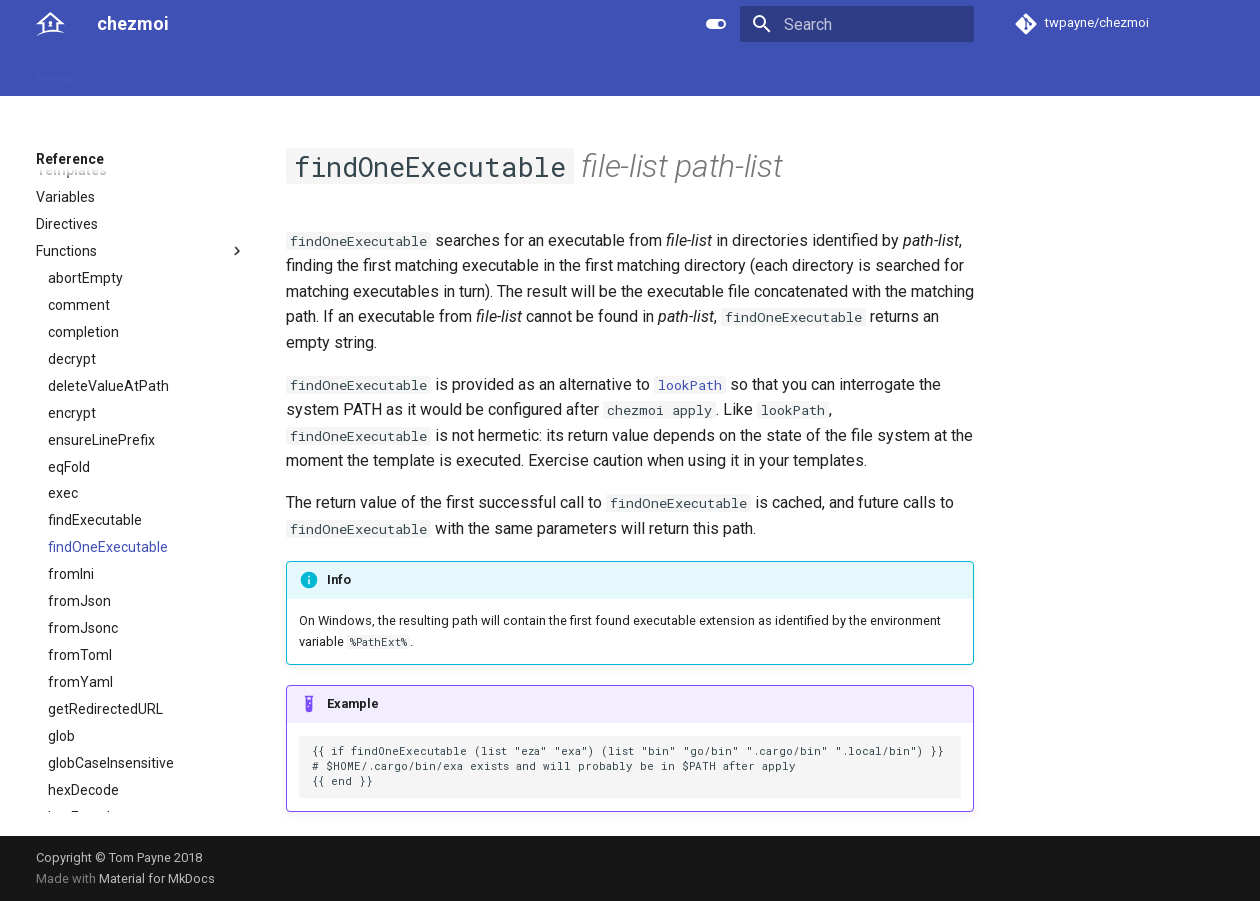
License (486, 73)
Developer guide (331, 73)
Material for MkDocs (157, 878)
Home (55, 73)
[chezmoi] (50, 24)
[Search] (857, 24)
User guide (131, 73)
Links (422, 73)
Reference (222, 73)
